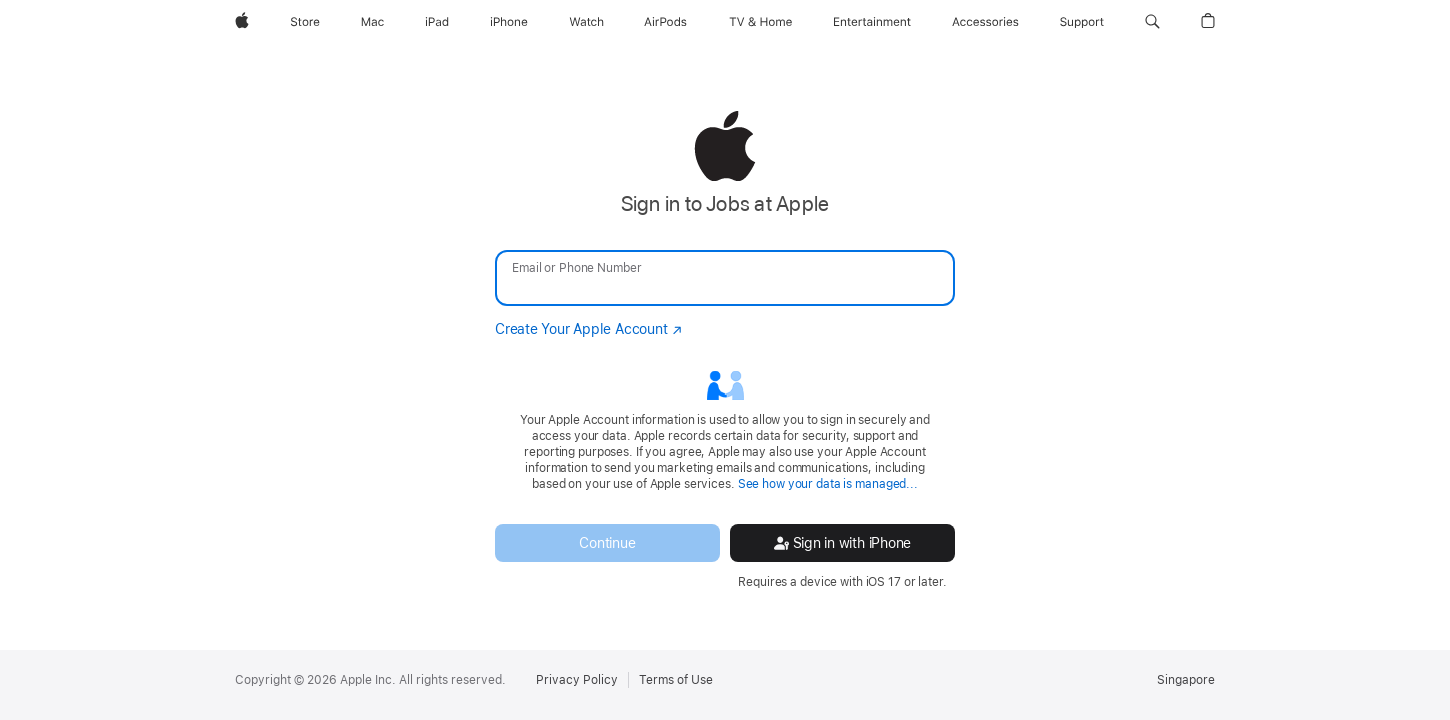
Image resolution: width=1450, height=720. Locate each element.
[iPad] (437, 22)
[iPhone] (509, 22)
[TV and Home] (760, 22)
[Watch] (586, 22)
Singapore (1186, 680)
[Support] (1082, 22)
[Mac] (372, 22)
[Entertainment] (872, 22)
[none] (725, 350)
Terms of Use (676, 680)
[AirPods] (665, 22)
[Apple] (242, 22)
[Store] (305, 22)
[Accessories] (985, 22)
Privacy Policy (577, 680)
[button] (1152, 22)
